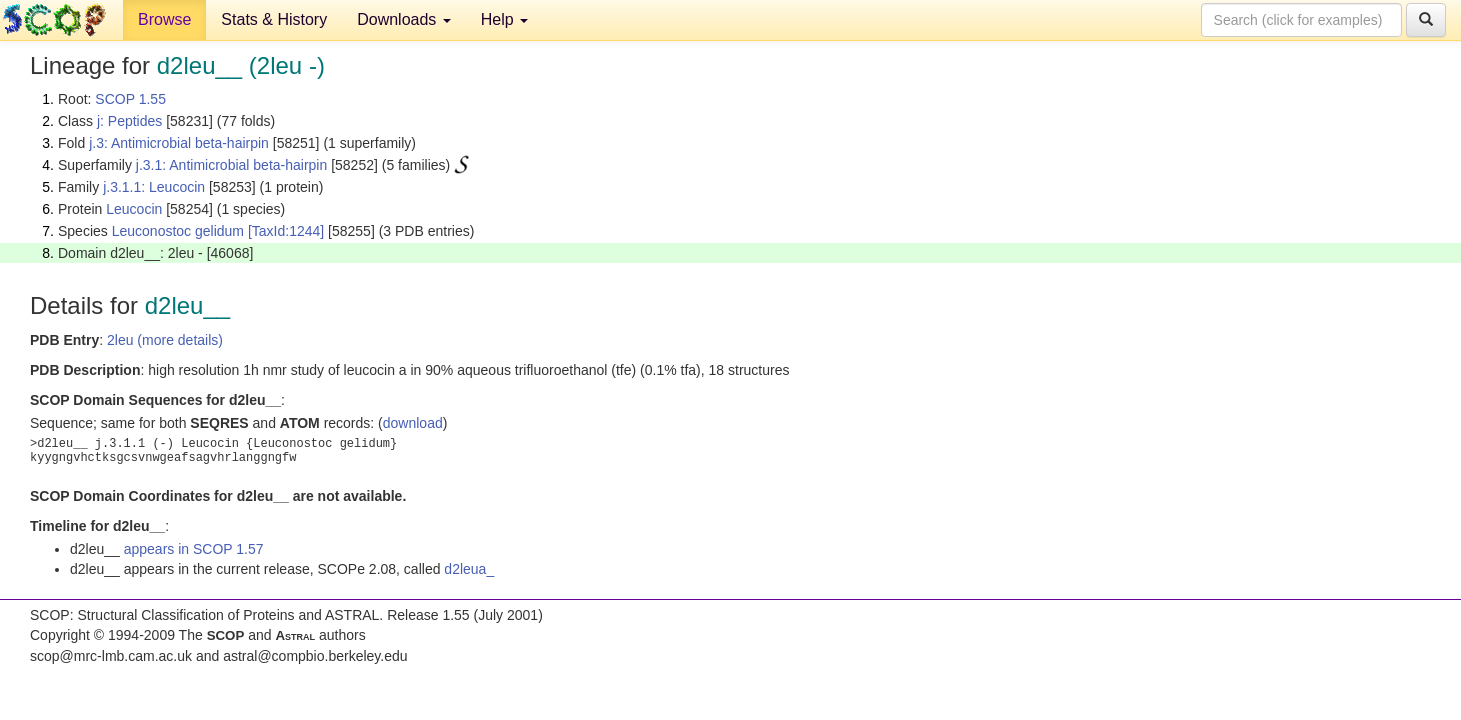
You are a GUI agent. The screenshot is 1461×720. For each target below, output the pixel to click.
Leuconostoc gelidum (178, 231)
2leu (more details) (165, 340)
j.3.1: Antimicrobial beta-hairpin (231, 165)
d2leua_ (469, 569)
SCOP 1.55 (130, 99)
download (413, 423)
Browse (164, 19)
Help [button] (504, 19)
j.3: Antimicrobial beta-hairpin (179, 143)
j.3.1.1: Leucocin (154, 187)
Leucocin (134, 209)
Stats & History (274, 19)
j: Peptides (129, 121)
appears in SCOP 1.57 (194, 549)
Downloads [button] (404, 19)
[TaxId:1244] (286, 231)
